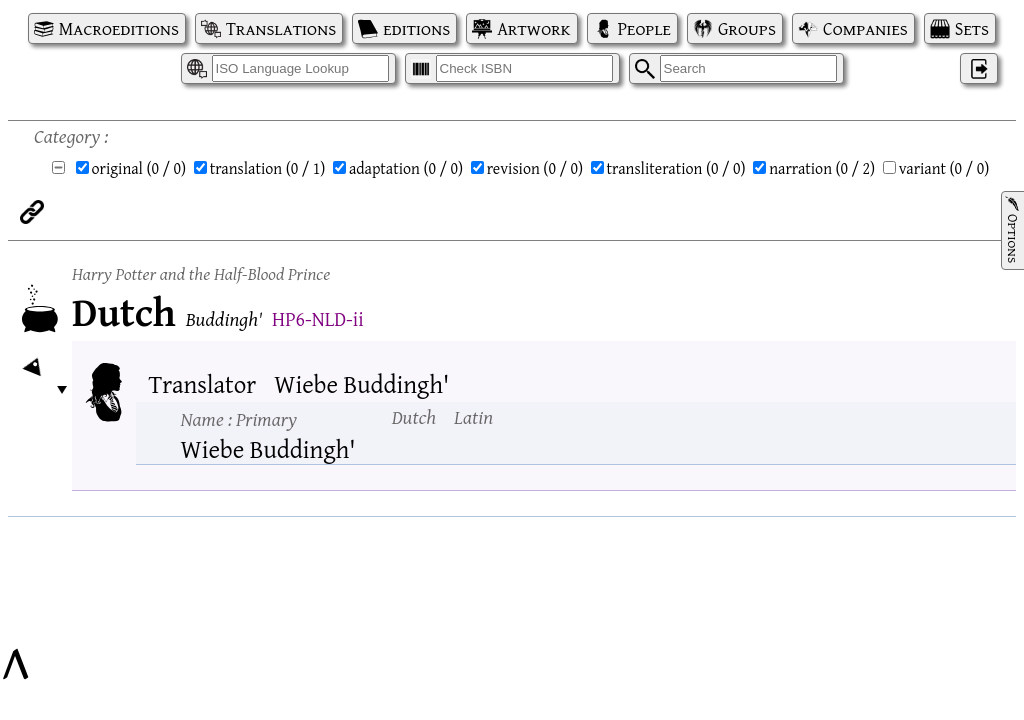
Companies (865, 28)
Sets (972, 28)
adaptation (406, 168)
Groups (747, 28)
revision (535, 168)
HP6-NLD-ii (318, 318)
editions (416, 28)
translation (268, 168)
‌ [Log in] (979, 68)
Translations (281, 28)
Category (67, 135)
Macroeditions (119, 28)
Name (239, 418)
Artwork (533, 28)
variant (944, 168)
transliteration (676, 168)
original (139, 168)
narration (822, 168)
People (644, 28)
